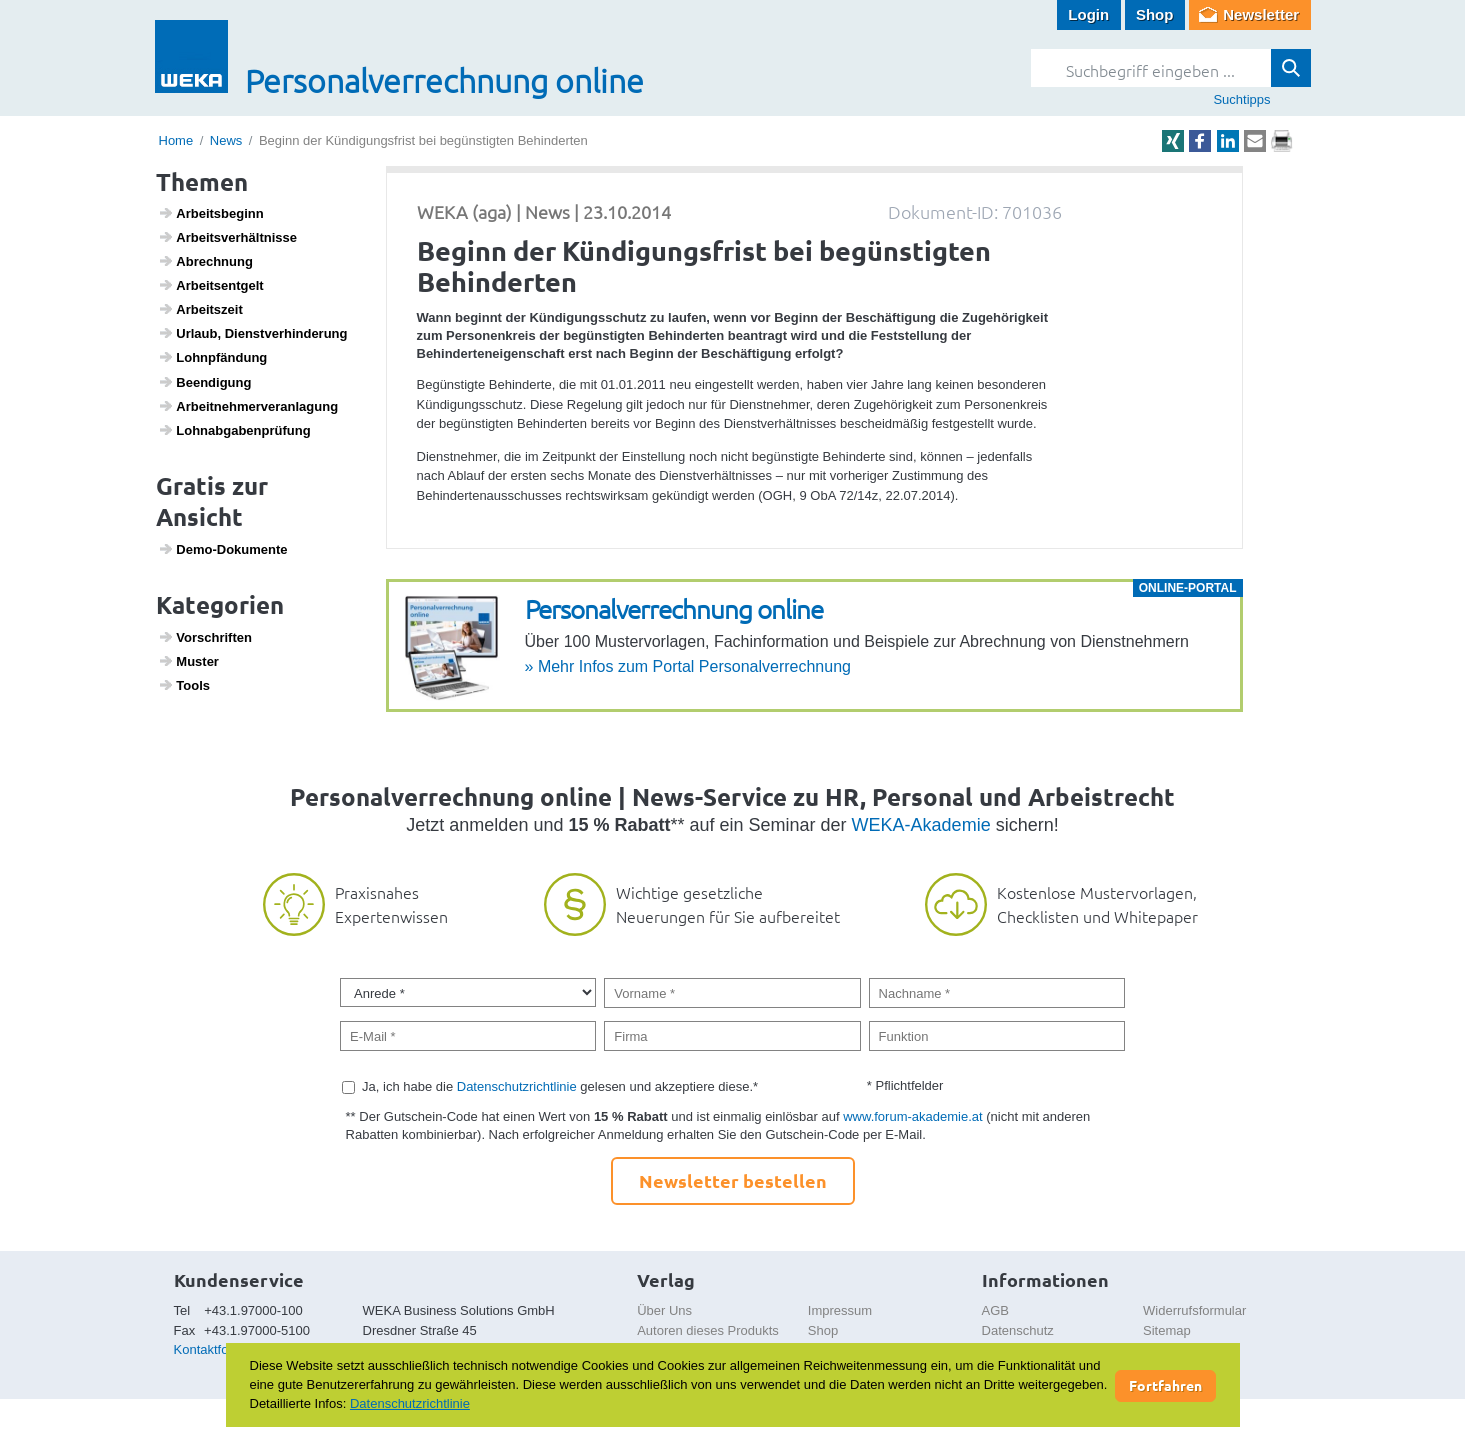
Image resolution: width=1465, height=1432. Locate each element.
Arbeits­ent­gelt (211, 285)
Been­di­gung (204, 382)
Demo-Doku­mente (222, 549)
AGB (995, 1310)
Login (1088, 14)
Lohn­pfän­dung (212, 357)
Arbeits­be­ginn (211, 213)
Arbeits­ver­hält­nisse (227, 237)
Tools (184, 685)
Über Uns (664, 1310)
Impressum (840, 1310)
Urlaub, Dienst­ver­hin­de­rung (252, 333)
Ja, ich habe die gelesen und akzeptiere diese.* (560, 1086)
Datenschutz (1018, 1330)
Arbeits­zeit (200, 309)
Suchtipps (1241, 99)
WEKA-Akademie (921, 825)
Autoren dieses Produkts (708, 1330)
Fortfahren (1165, 1385)
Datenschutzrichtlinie (517, 1086)
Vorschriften (205, 637)
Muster (188, 661)
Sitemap (1167, 1330)
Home (176, 140)
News (226, 140)
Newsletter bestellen (733, 1180)
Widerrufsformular (1194, 1310)
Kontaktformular (220, 1349)
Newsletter (1261, 14)
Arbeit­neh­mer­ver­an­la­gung (248, 406)
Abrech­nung (205, 261)
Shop (1155, 14)
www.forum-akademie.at (912, 1116)
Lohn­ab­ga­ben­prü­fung (234, 430)
